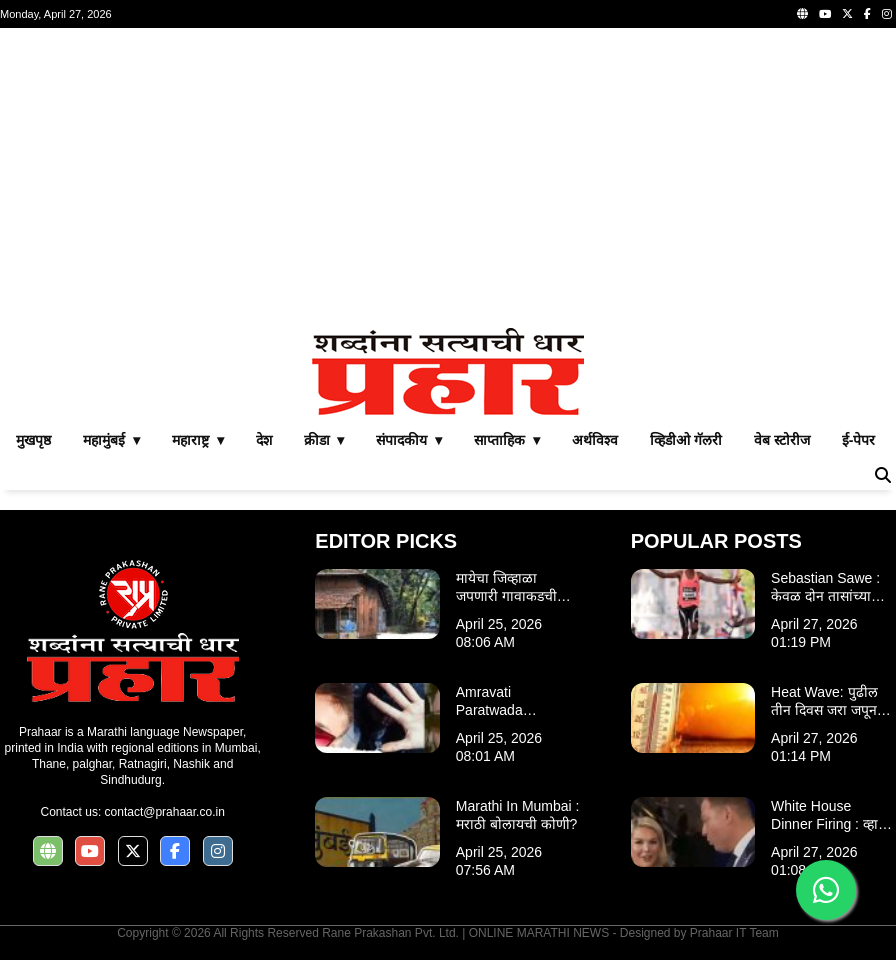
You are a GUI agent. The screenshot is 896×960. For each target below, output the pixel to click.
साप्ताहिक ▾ (507, 440)
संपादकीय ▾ (409, 440)
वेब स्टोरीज (782, 440)
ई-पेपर (859, 440)
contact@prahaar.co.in (165, 812)
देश (264, 440)
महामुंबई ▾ (111, 440)
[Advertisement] (448, 178)
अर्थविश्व (595, 440)
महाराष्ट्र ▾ (198, 440)
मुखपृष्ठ (33, 440)
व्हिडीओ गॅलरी (686, 440)
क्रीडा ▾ (324, 440)
